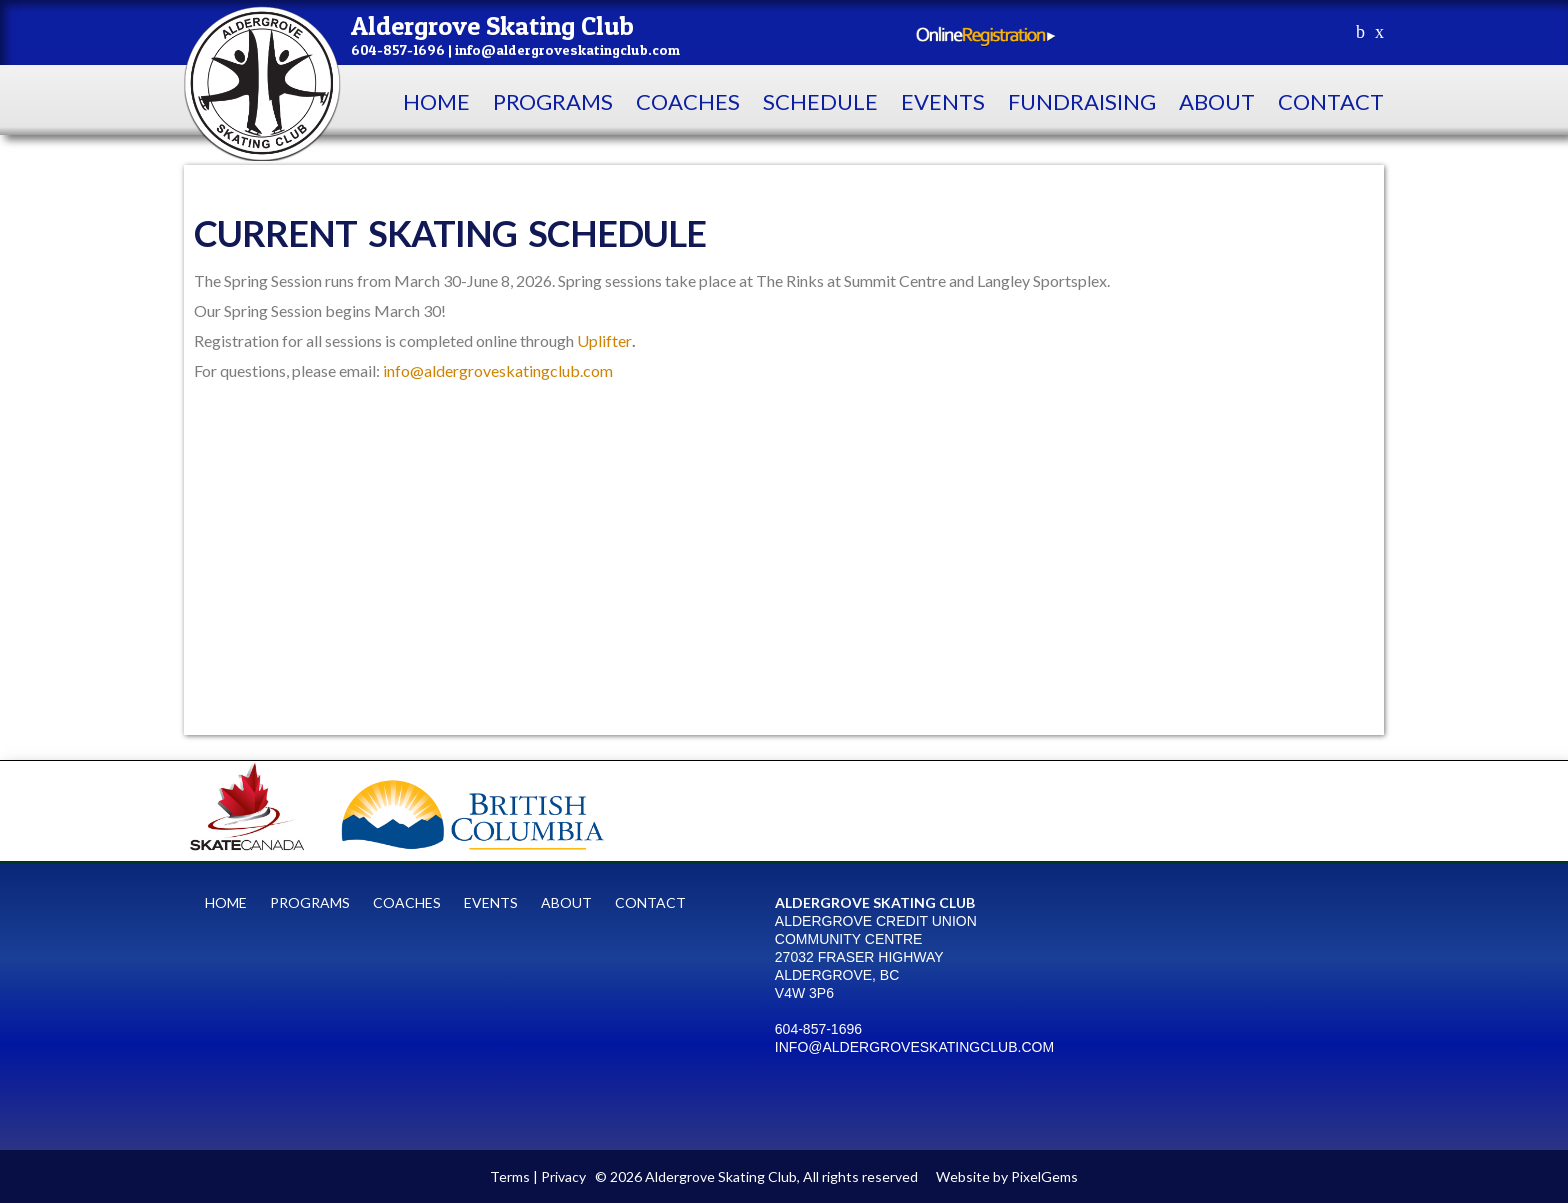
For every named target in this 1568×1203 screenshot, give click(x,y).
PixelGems (1044, 1176)
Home (436, 101)
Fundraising (1082, 101)
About (1217, 101)
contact (1331, 101)
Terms (510, 1176)
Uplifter (604, 340)
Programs (553, 101)
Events (943, 101)
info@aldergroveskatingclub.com (498, 370)
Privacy (563, 1176)
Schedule (820, 101)
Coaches (688, 101)
